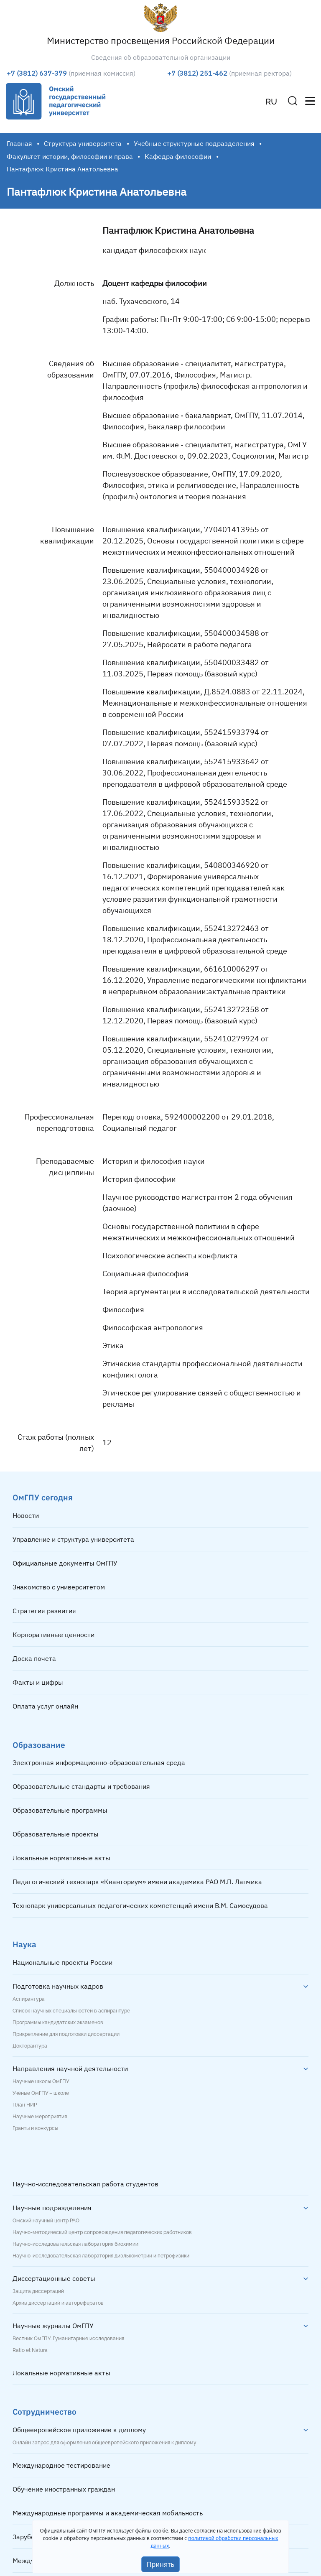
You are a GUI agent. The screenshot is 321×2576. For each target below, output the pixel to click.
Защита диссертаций (38, 2291)
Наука (24, 1944)
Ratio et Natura (30, 2350)
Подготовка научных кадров (58, 1986)
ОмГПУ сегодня (43, 1497)
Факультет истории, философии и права (70, 156)
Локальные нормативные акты (61, 1858)
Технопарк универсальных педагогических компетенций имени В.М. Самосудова (140, 1905)
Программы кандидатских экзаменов (58, 2022)
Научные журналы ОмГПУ (53, 2325)
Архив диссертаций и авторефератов (58, 2303)
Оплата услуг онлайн (45, 1706)
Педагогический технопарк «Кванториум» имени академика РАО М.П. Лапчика (137, 1881)
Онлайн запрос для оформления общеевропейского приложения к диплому (104, 2443)
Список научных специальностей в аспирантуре (71, 2011)
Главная (19, 143)
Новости (26, 1515)
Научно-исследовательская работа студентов (85, 2184)
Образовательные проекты (56, 1834)
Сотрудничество (44, 2411)
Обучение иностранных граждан (64, 2489)
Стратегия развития (44, 1611)
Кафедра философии (178, 156)
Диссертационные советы (54, 2278)
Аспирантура (29, 1999)
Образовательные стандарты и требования (81, 1786)
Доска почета (34, 1658)
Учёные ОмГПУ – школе (41, 2093)
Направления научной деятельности (70, 2068)
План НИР (25, 2105)
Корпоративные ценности (53, 1634)
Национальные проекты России (62, 1962)
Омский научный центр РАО (46, 2221)
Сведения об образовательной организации (160, 57)
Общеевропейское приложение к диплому (79, 2430)
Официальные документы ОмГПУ (65, 1563)
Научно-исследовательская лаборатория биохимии (75, 2244)
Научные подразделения (52, 2208)
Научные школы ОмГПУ (41, 2081)
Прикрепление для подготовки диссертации (66, 2034)
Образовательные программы (60, 1810)
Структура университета (83, 143)
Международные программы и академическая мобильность (108, 2513)
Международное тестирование (61, 2465)
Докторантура (30, 2046)
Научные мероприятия (40, 2116)
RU (271, 102)
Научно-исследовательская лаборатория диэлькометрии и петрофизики (101, 2256)
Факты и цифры (38, 1682)
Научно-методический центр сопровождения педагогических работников (102, 2232)
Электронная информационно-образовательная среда (99, 1762)
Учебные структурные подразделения (194, 143)
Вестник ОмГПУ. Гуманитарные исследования (68, 2338)
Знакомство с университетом (59, 1587)
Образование (39, 1744)
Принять (161, 2564)
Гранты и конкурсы (35, 2128)
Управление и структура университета (73, 1539)
